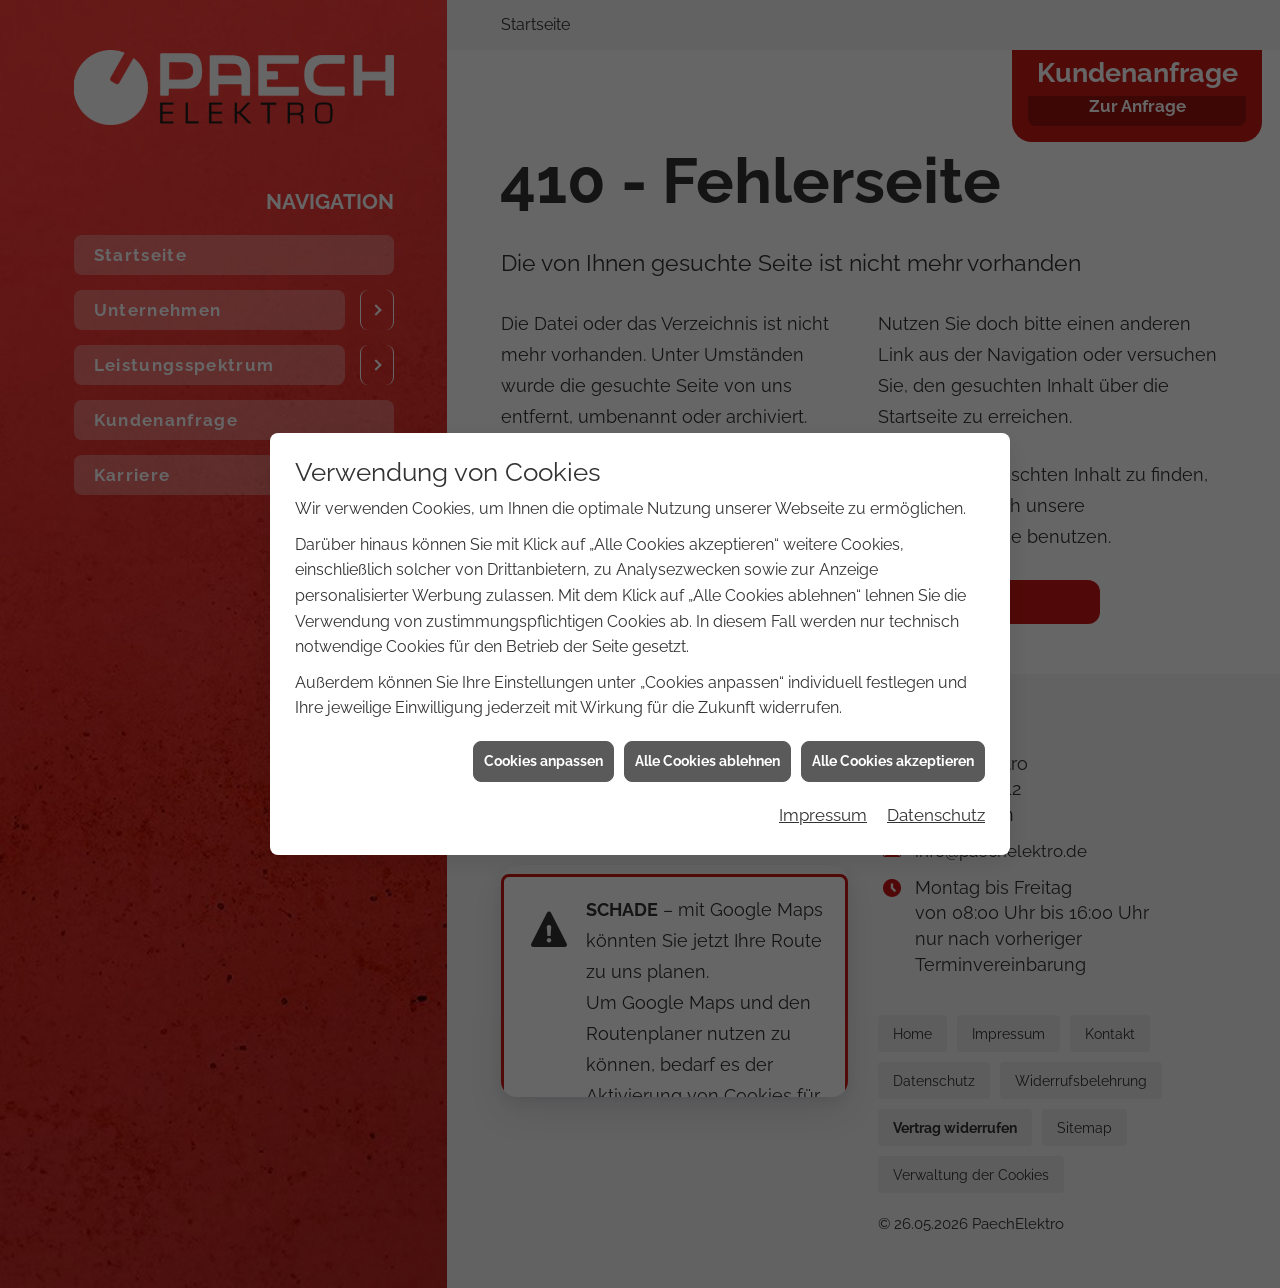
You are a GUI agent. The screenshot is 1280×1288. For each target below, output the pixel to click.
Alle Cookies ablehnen (707, 719)
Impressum (823, 773)
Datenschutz (936, 773)
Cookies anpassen (543, 719)
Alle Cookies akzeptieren (893, 719)
